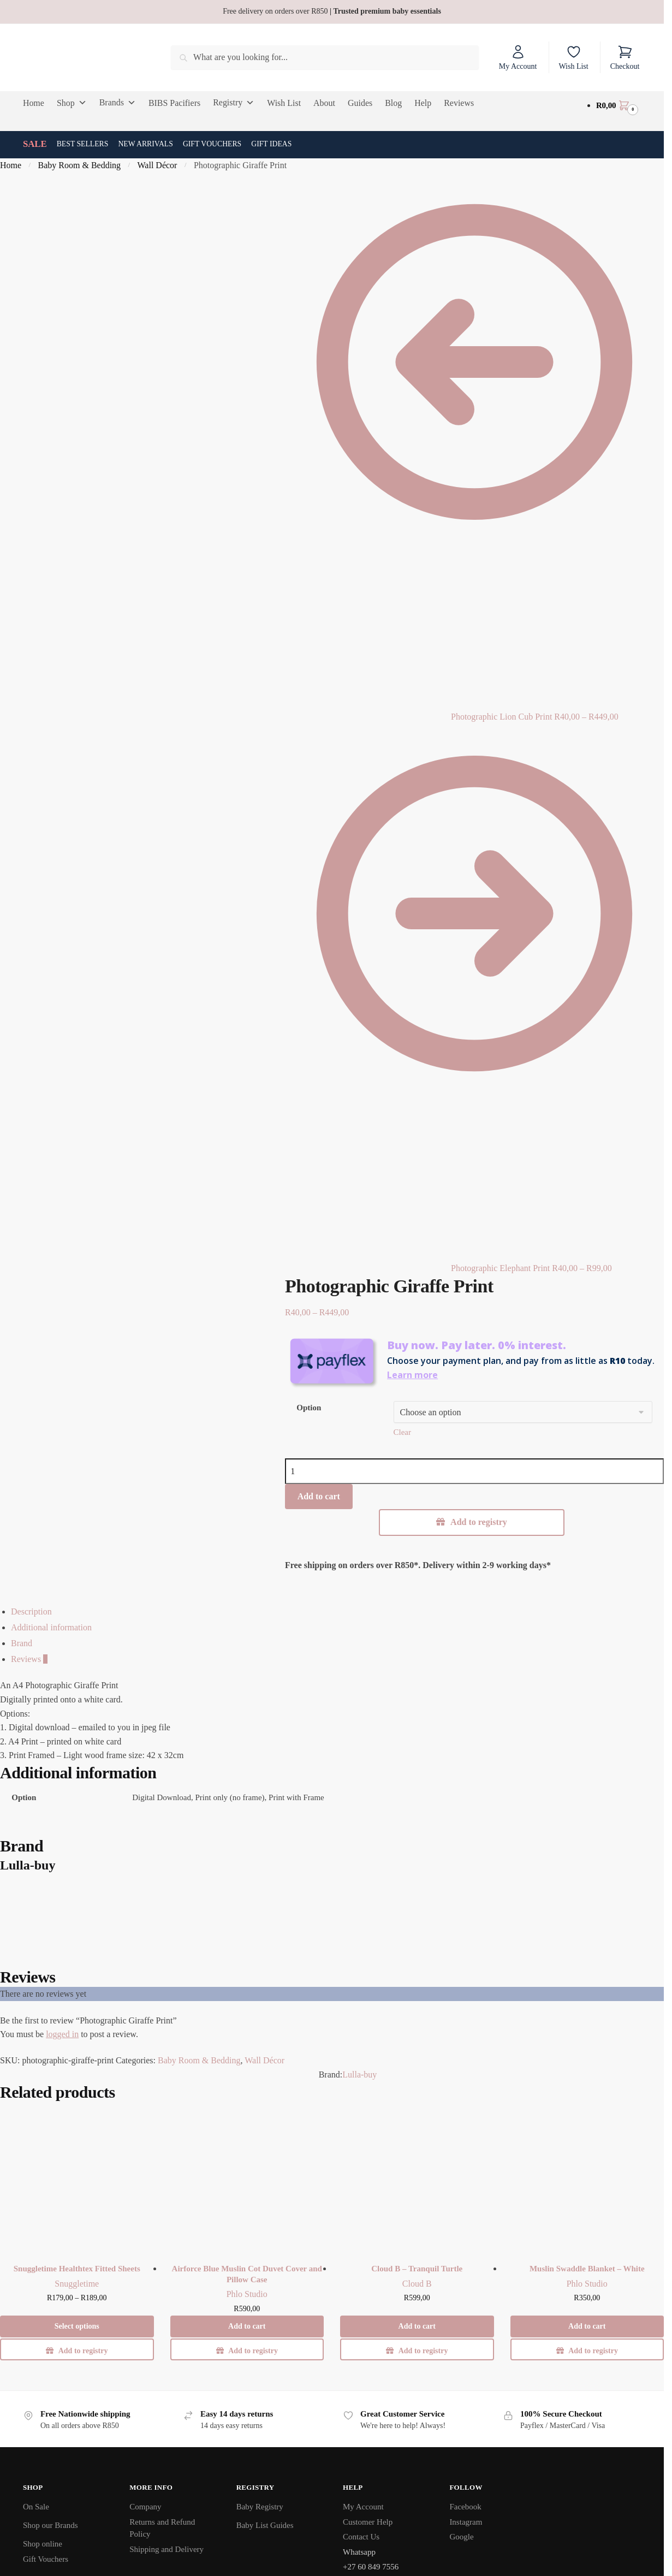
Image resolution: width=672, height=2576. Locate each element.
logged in (62, 2034)
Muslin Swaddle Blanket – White (587, 2268)
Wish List (573, 57)
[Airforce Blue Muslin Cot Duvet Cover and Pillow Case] (247, 2180)
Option (308, 1407)
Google (461, 2536)
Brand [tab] (21, 1643)
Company (145, 2506)
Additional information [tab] (51, 1627)
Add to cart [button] (246, 2326)
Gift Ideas (271, 144)
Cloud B (417, 2283)
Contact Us (361, 2536)
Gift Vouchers (212, 144)
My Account (518, 57)
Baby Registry (259, 2506)
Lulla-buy (359, 2074)
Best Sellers (83, 144)
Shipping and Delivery (166, 2549)
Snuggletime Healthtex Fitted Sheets (77, 2268)
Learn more (412, 1375)
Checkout (625, 57)
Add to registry (478, 1522)
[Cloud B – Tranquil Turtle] (417, 2180)
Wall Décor (157, 165)
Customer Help (368, 2522)
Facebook (465, 2506)
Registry (233, 103)
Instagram (465, 2522)
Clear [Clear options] (402, 1432)
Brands (117, 103)
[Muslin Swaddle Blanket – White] (587, 2180)
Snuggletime (77, 2283)
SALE (35, 144)
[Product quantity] (474, 1470)
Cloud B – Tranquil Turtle (416, 2268)
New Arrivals (145, 144)
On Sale (36, 2506)
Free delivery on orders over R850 (332, 11)
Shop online (42, 2543)
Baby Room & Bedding (79, 165)
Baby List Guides (265, 2525)
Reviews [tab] (29, 1659)
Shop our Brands (50, 2525)
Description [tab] (31, 1611)
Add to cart (319, 1496)
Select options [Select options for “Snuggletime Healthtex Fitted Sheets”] (77, 2326)
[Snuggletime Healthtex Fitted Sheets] (77, 2180)
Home (10, 165)
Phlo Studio (247, 2294)
